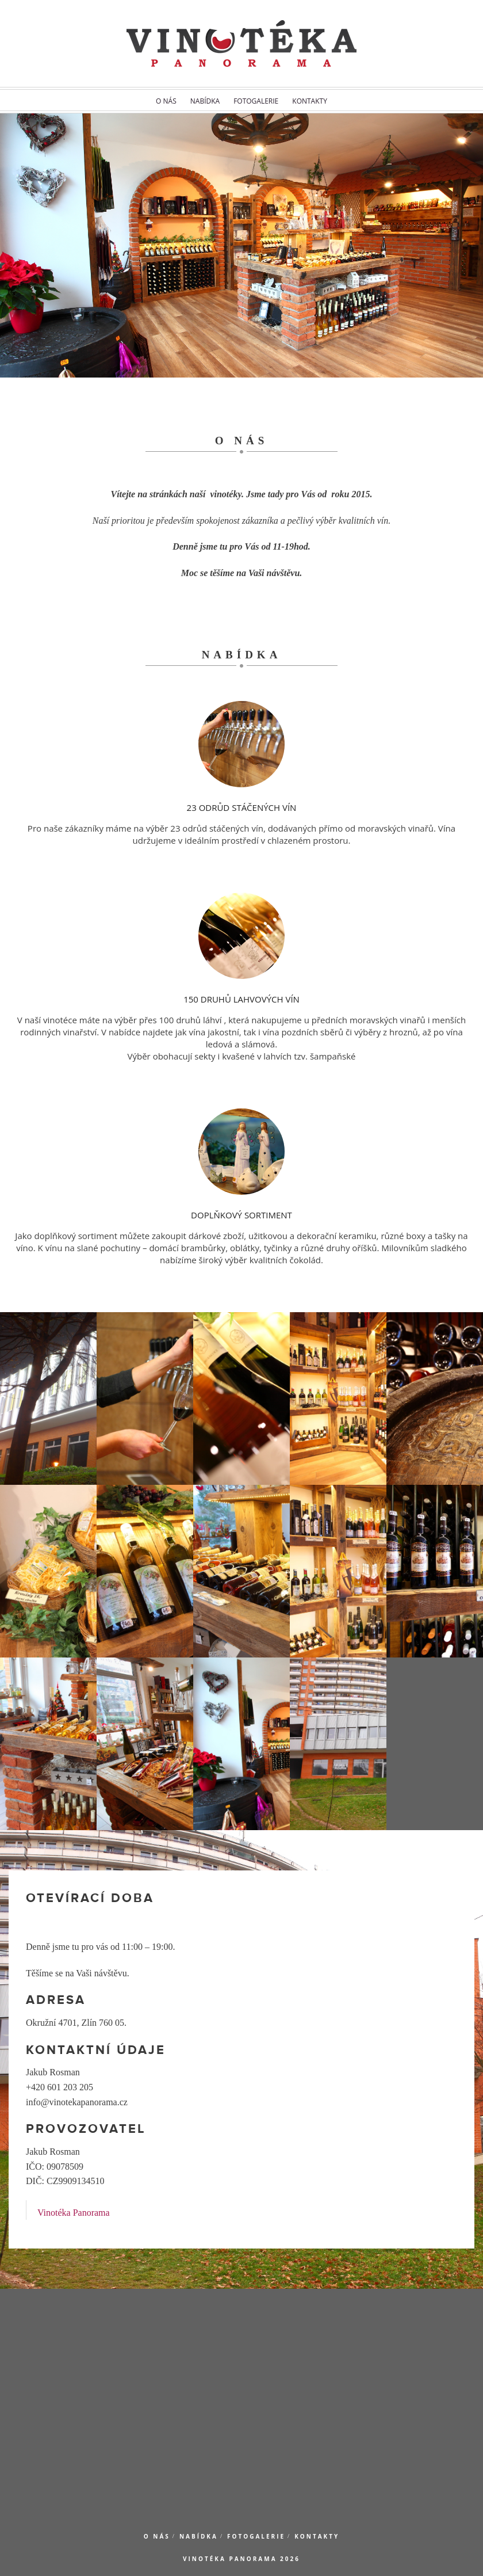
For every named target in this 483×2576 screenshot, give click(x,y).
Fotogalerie (255, 101)
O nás (166, 101)
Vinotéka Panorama (73, 2212)
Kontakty (309, 101)
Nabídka (205, 101)
